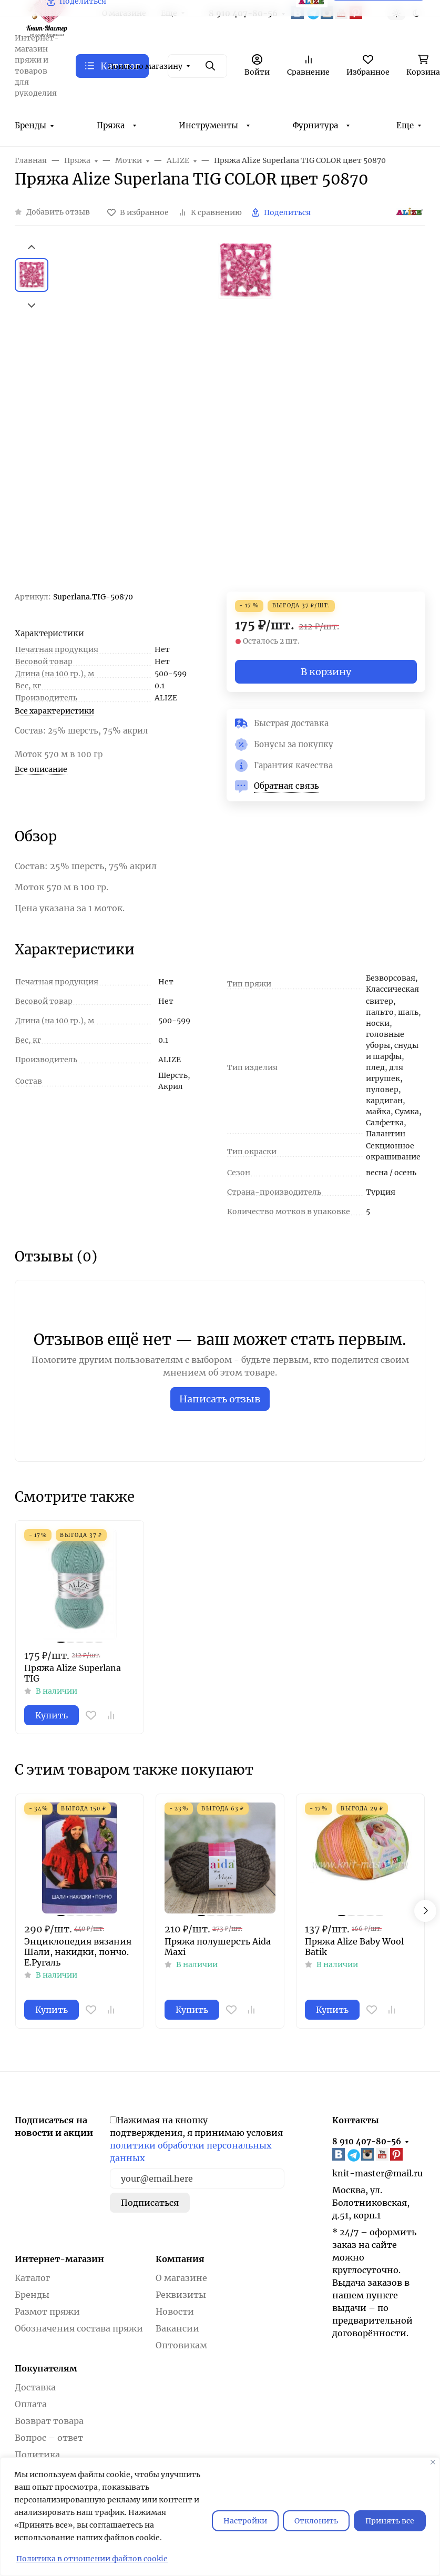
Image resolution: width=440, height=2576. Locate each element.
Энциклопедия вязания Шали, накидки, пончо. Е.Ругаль (77, 1952)
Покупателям (46, 2368)
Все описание (41, 769)
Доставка (35, 2387)
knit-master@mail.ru (377, 2173)
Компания (180, 2259)
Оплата (31, 2404)
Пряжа (111, 125)
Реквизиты (181, 2294)
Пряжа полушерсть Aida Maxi (218, 1946)
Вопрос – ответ (49, 2437)
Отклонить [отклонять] (316, 2521)
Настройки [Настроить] (245, 2521)
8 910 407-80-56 (366, 2141)
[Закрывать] (433, 2462)
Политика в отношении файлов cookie (92, 2558)
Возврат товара (49, 2421)
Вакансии (177, 2328)
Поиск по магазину (145, 66)
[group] (245, 417)
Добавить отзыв (58, 212)
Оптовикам (181, 2345)
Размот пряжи (47, 2311)
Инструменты (208, 125)
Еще (405, 125)
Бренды (30, 125)
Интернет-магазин (59, 2259)
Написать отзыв (220, 1399)
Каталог (32, 2278)
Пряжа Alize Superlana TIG (72, 1673)
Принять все (389, 2521)
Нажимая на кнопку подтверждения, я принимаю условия (196, 2139)
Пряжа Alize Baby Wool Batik (354, 1946)
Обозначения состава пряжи (79, 2328)
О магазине (181, 2278)
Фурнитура (315, 125)
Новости (175, 2311)
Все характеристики (54, 711)
